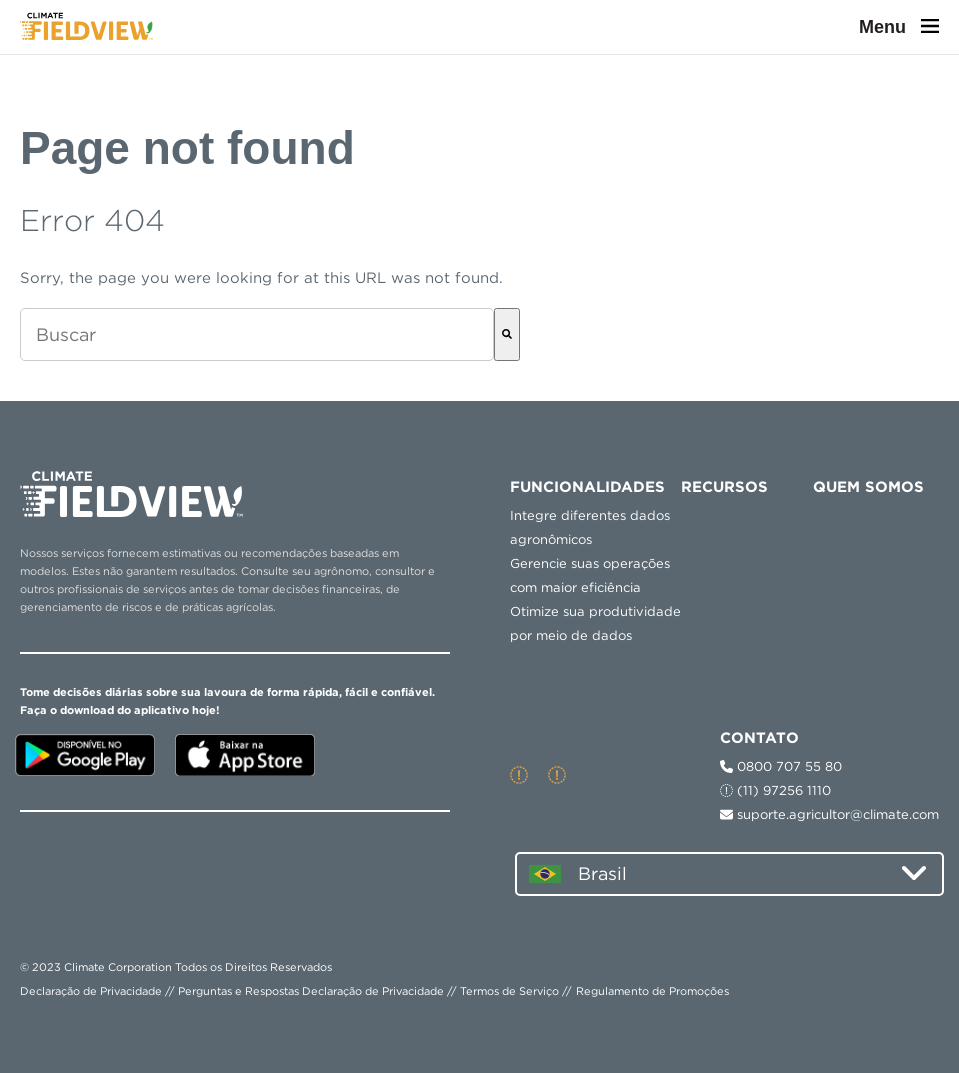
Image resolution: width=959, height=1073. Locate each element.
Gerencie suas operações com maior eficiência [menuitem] (590, 575)
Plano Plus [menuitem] (737, 567)
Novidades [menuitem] (869, 538)
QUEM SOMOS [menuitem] (868, 487)
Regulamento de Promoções (652, 991)
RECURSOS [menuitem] (724, 487)
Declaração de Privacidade (91, 991)
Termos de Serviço (509, 991)
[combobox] (257, 334)
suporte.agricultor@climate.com (829, 814)
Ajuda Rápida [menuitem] (725, 656)
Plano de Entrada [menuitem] (731, 606)
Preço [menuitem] (721, 538)
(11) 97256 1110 (775, 790)
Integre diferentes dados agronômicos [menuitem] (590, 527)
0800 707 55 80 (781, 766)
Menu (899, 27)
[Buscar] (507, 334)
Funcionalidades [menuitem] (587, 487)
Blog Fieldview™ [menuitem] (871, 577)
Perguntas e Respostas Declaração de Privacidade (311, 991)
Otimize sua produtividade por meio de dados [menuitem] (595, 623)
